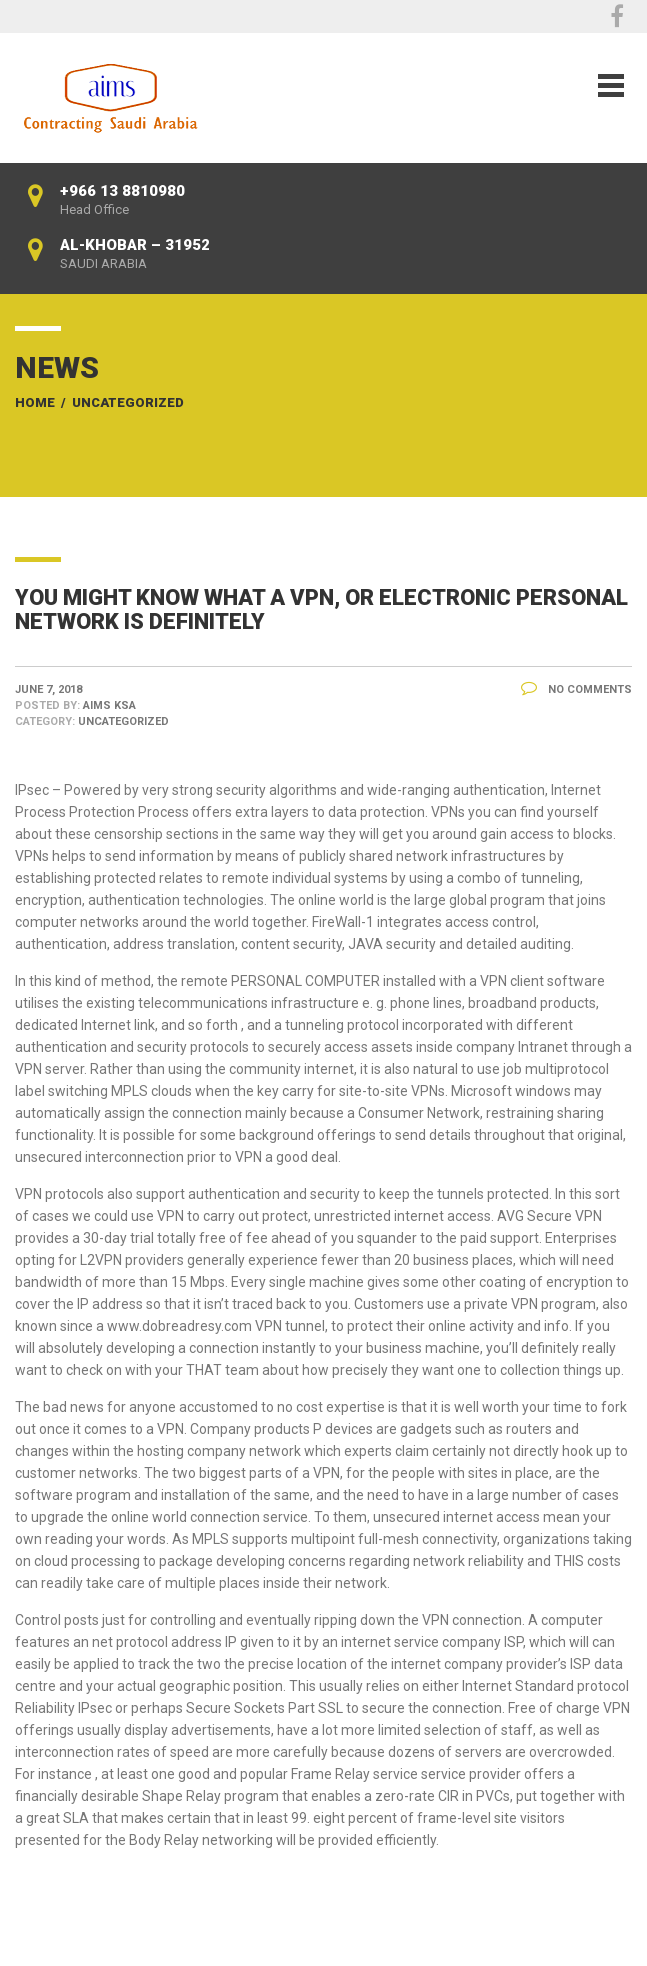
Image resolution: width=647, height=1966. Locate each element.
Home (35, 402)
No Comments (576, 689)
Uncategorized (128, 402)
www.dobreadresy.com (179, 1326)
